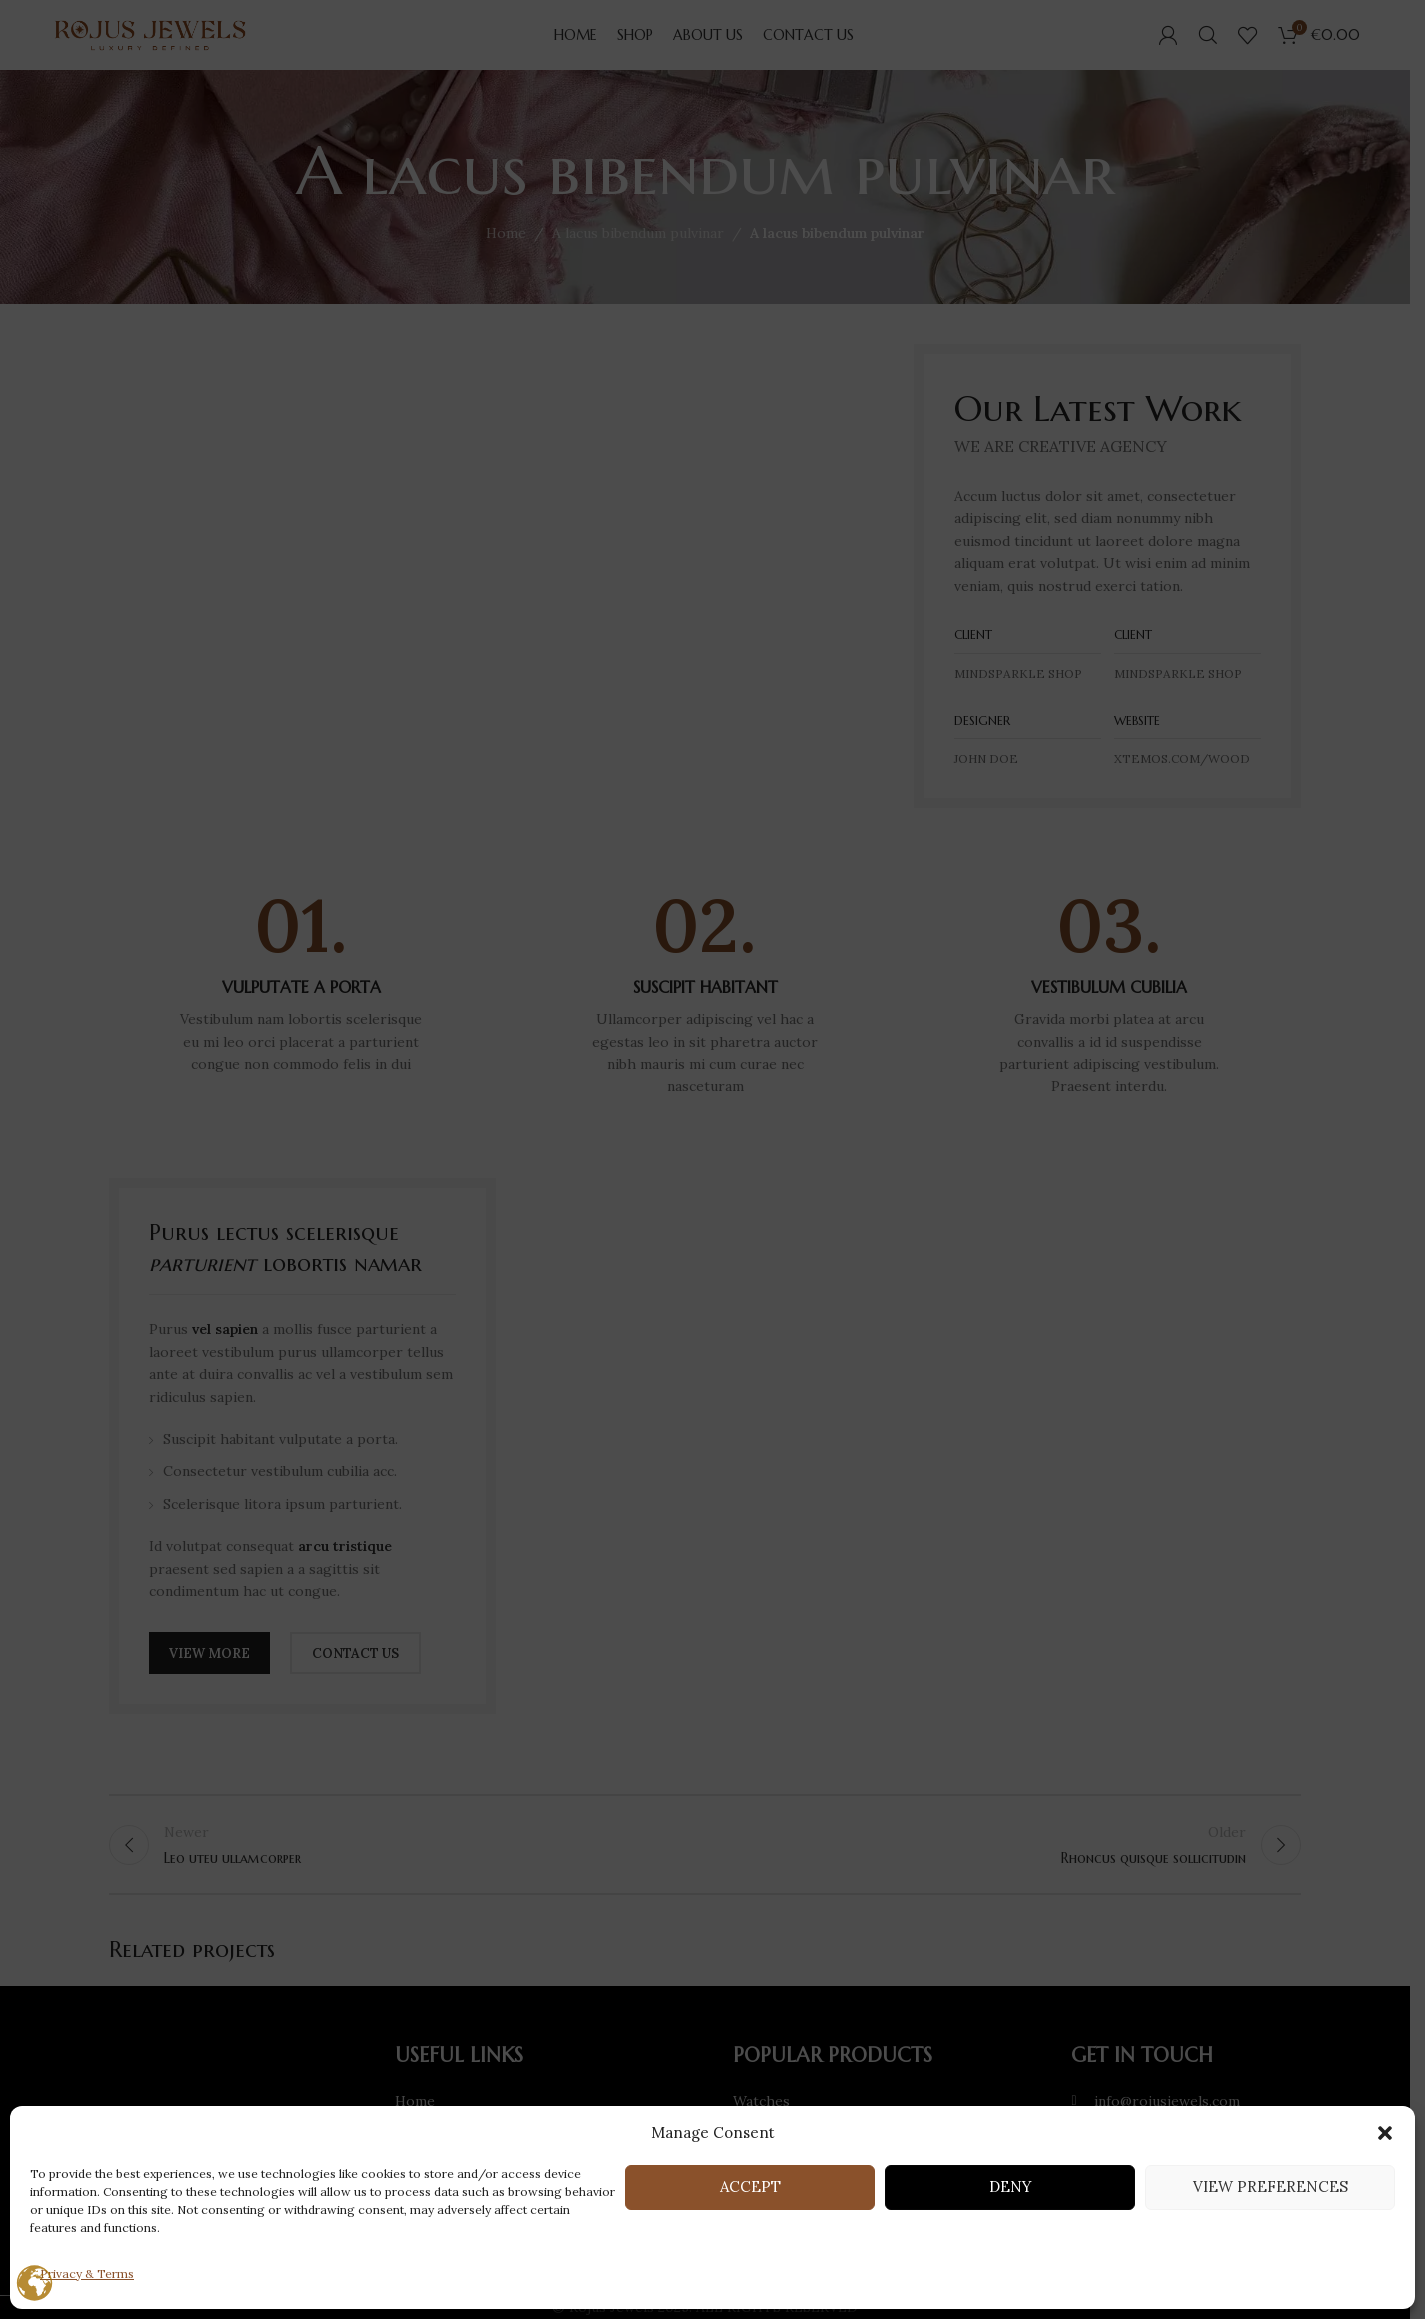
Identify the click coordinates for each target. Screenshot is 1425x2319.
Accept (750, 2186)
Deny (1010, 2186)
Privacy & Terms (87, 2273)
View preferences (1270, 2186)
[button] (1385, 2133)
